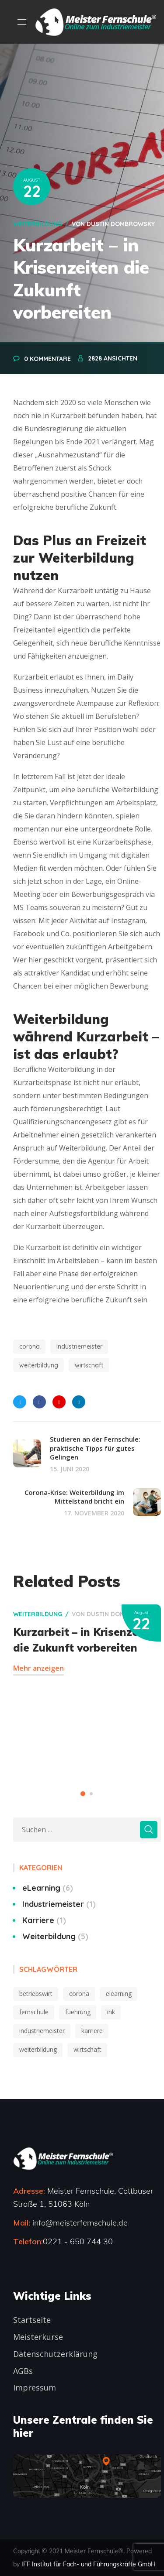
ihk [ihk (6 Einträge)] (111, 2012)
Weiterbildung (37, 224)
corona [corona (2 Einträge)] (79, 1993)
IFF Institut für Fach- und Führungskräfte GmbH (88, 2564)
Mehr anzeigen (38, 1668)
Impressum (34, 2387)
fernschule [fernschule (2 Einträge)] (34, 2012)
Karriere (44, 1920)
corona (29, 1346)
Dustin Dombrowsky (121, 224)
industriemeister (79, 1346)
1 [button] (82, 1793)
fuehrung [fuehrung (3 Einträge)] (78, 2012)
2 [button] (91, 1793)
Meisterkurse (38, 2337)
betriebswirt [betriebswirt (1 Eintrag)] (35, 1993)
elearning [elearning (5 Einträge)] (119, 1993)
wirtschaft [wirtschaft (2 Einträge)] (87, 2049)
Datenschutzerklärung (55, 2354)
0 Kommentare (47, 359)
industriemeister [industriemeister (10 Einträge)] (42, 2030)
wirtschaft (89, 1365)
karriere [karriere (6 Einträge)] (92, 2030)
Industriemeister (59, 1904)
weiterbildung (38, 1365)
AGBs (23, 2371)
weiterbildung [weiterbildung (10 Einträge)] (38, 2049)
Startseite (32, 2320)
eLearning (47, 1888)
